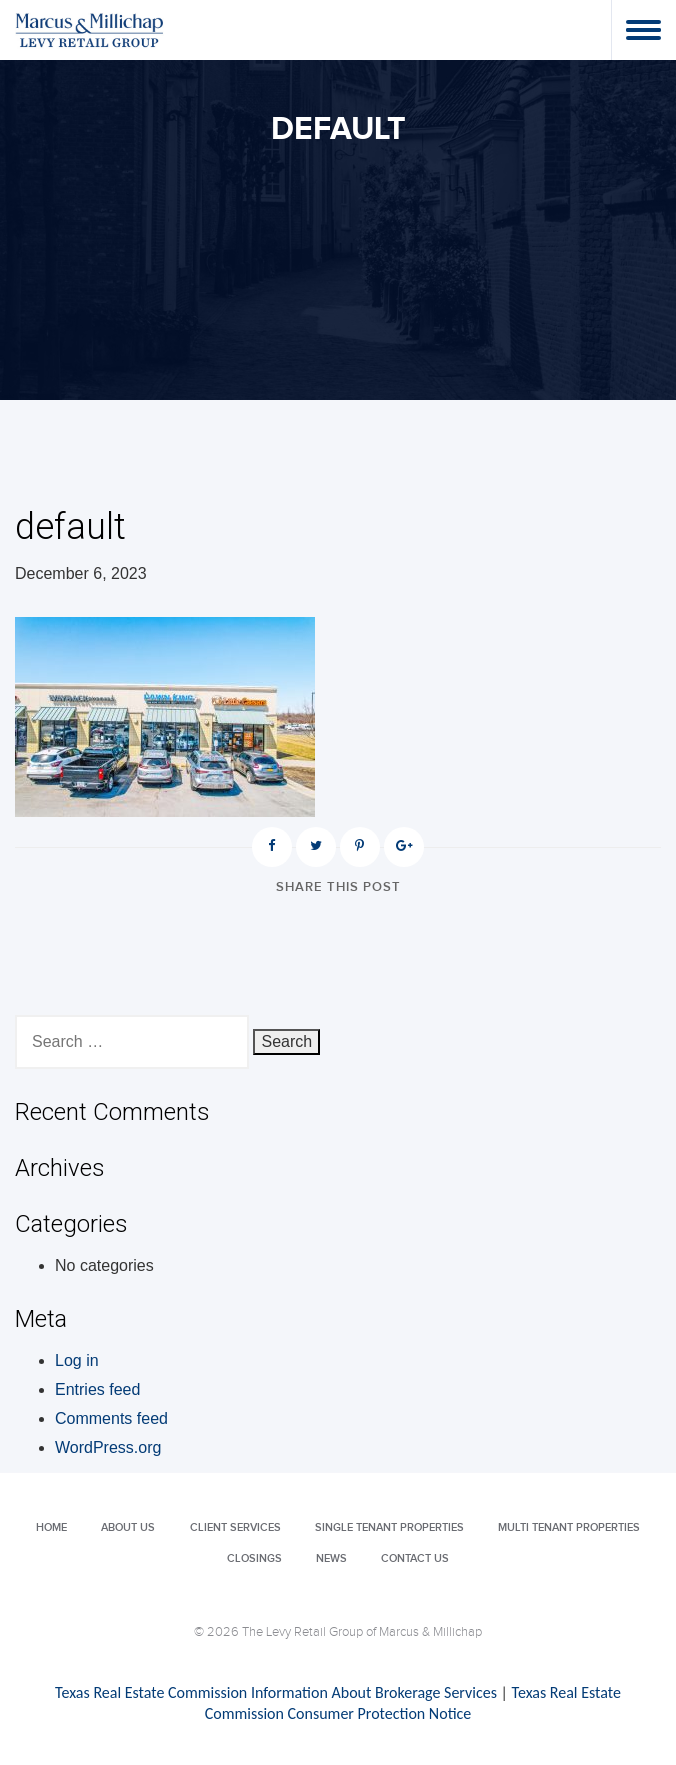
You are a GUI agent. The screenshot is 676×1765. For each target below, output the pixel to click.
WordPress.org (108, 1447)
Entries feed (97, 1389)
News (331, 1558)
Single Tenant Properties (389, 1527)
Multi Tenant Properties (569, 1527)
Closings (254, 1558)
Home (51, 1527)
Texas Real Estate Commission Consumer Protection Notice (413, 1703)
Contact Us (415, 1558)
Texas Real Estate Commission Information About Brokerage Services (276, 1692)
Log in (77, 1360)
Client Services (235, 1527)
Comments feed (111, 1418)
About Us (128, 1527)
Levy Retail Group (90, 29)
